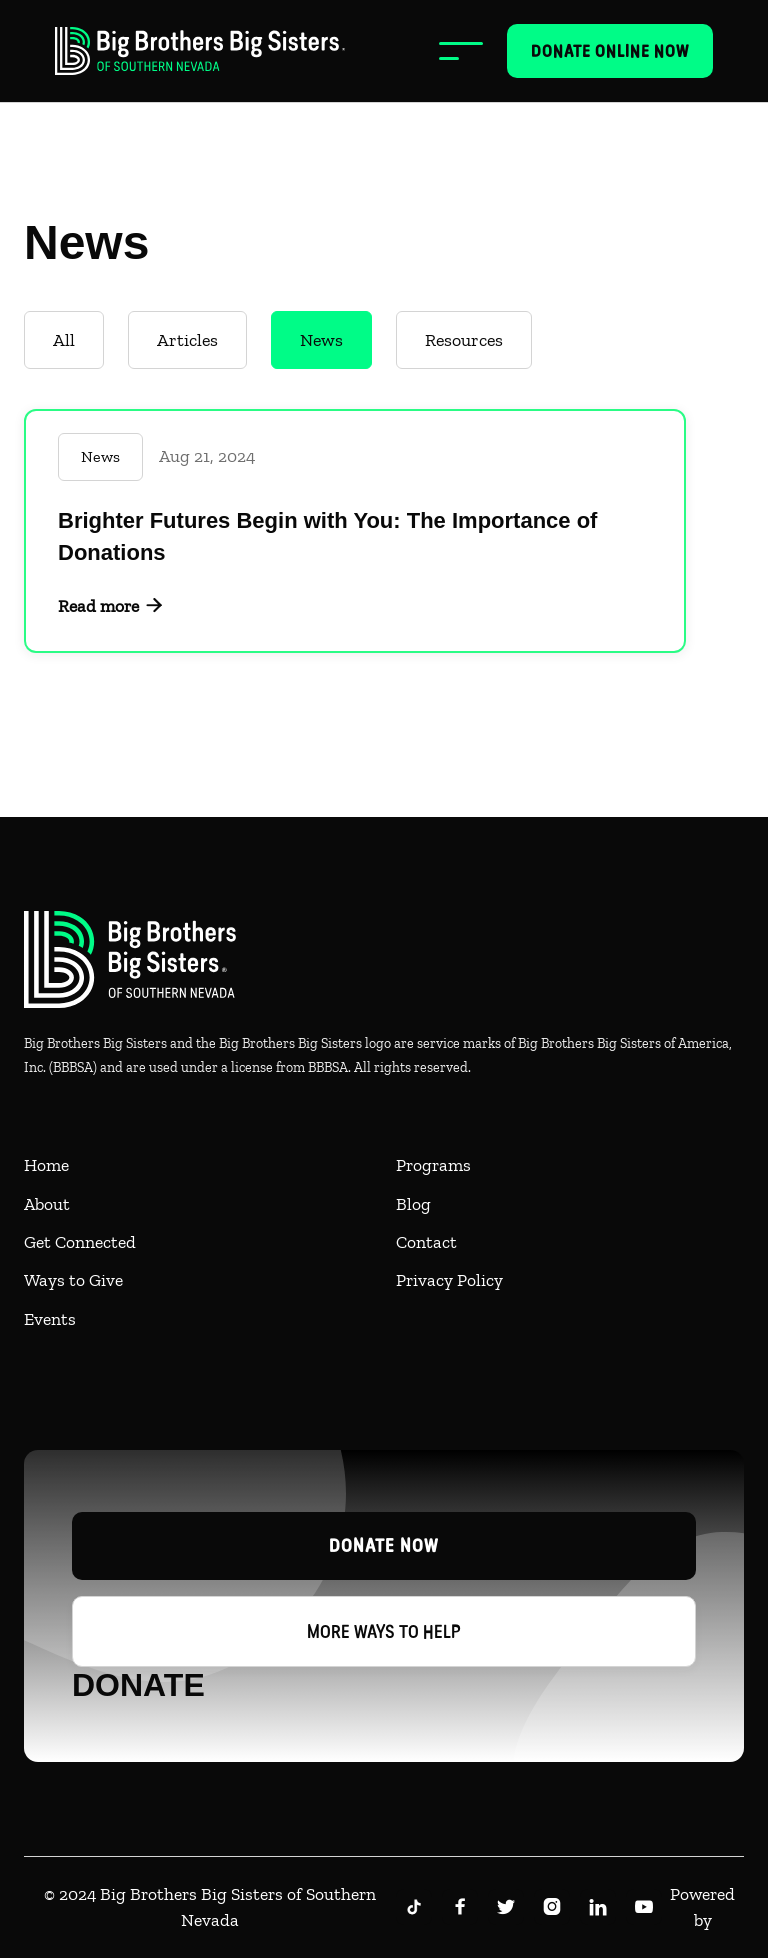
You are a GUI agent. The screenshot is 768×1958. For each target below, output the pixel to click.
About (47, 1204)
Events (50, 1319)
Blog (413, 1204)
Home (46, 1165)
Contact (426, 1242)
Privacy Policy (449, 1280)
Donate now (384, 1545)
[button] (461, 51)
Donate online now (610, 51)
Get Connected (80, 1242)
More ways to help (384, 1631)
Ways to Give (73, 1280)
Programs (433, 1165)
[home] (200, 51)
